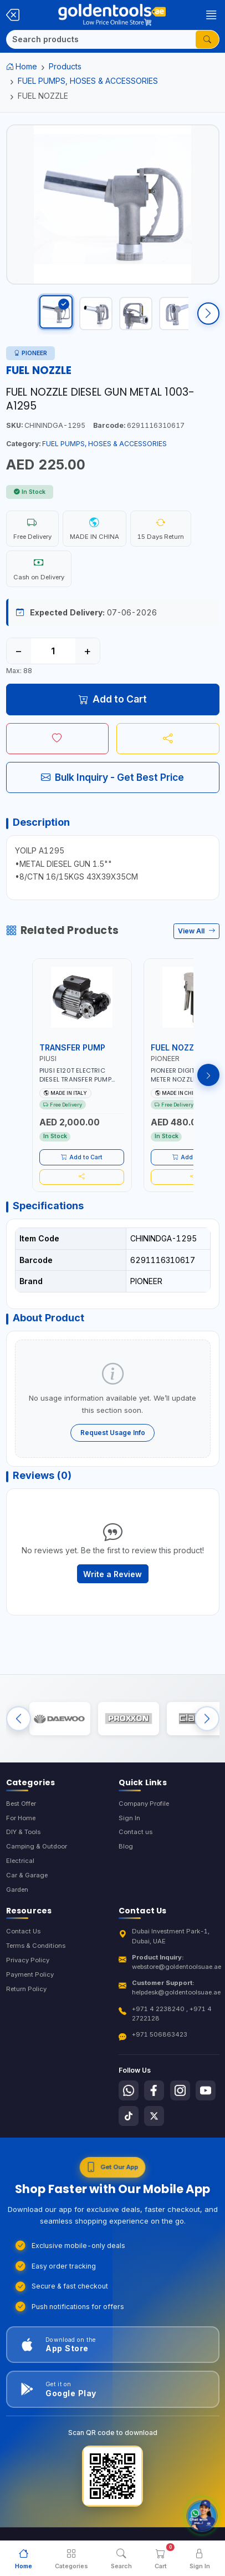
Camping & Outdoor (36, 1846)
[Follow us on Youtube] (206, 2090)
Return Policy (26, 1989)
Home (22, 66)
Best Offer (21, 1803)
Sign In (129, 1818)
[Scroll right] (208, 313)
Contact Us (23, 1931)
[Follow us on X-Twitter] (154, 2116)
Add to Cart (113, 699)
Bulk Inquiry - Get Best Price (112, 777)
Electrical (20, 1861)
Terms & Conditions (35, 1945)
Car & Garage (27, 1875)
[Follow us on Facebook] (154, 2090)
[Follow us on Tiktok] (129, 2116)
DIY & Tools (23, 1832)
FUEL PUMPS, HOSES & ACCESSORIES (88, 80)
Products (65, 66)
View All (196, 931)
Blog (126, 1846)
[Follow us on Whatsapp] (129, 2090)
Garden (17, 1889)
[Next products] (208, 1075)
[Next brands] (207, 1718)
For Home (20, 1818)
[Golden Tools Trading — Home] (112, 15)
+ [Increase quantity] (87, 651)
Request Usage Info (112, 1432)
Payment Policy (30, 1974)
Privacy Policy (27, 1960)
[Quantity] (53, 651)
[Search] (101, 39)
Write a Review (112, 1574)
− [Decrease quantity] (18, 651)
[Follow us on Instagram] (180, 2090)
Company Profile (144, 1803)
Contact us (135, 1832)
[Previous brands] (18, 1718)
